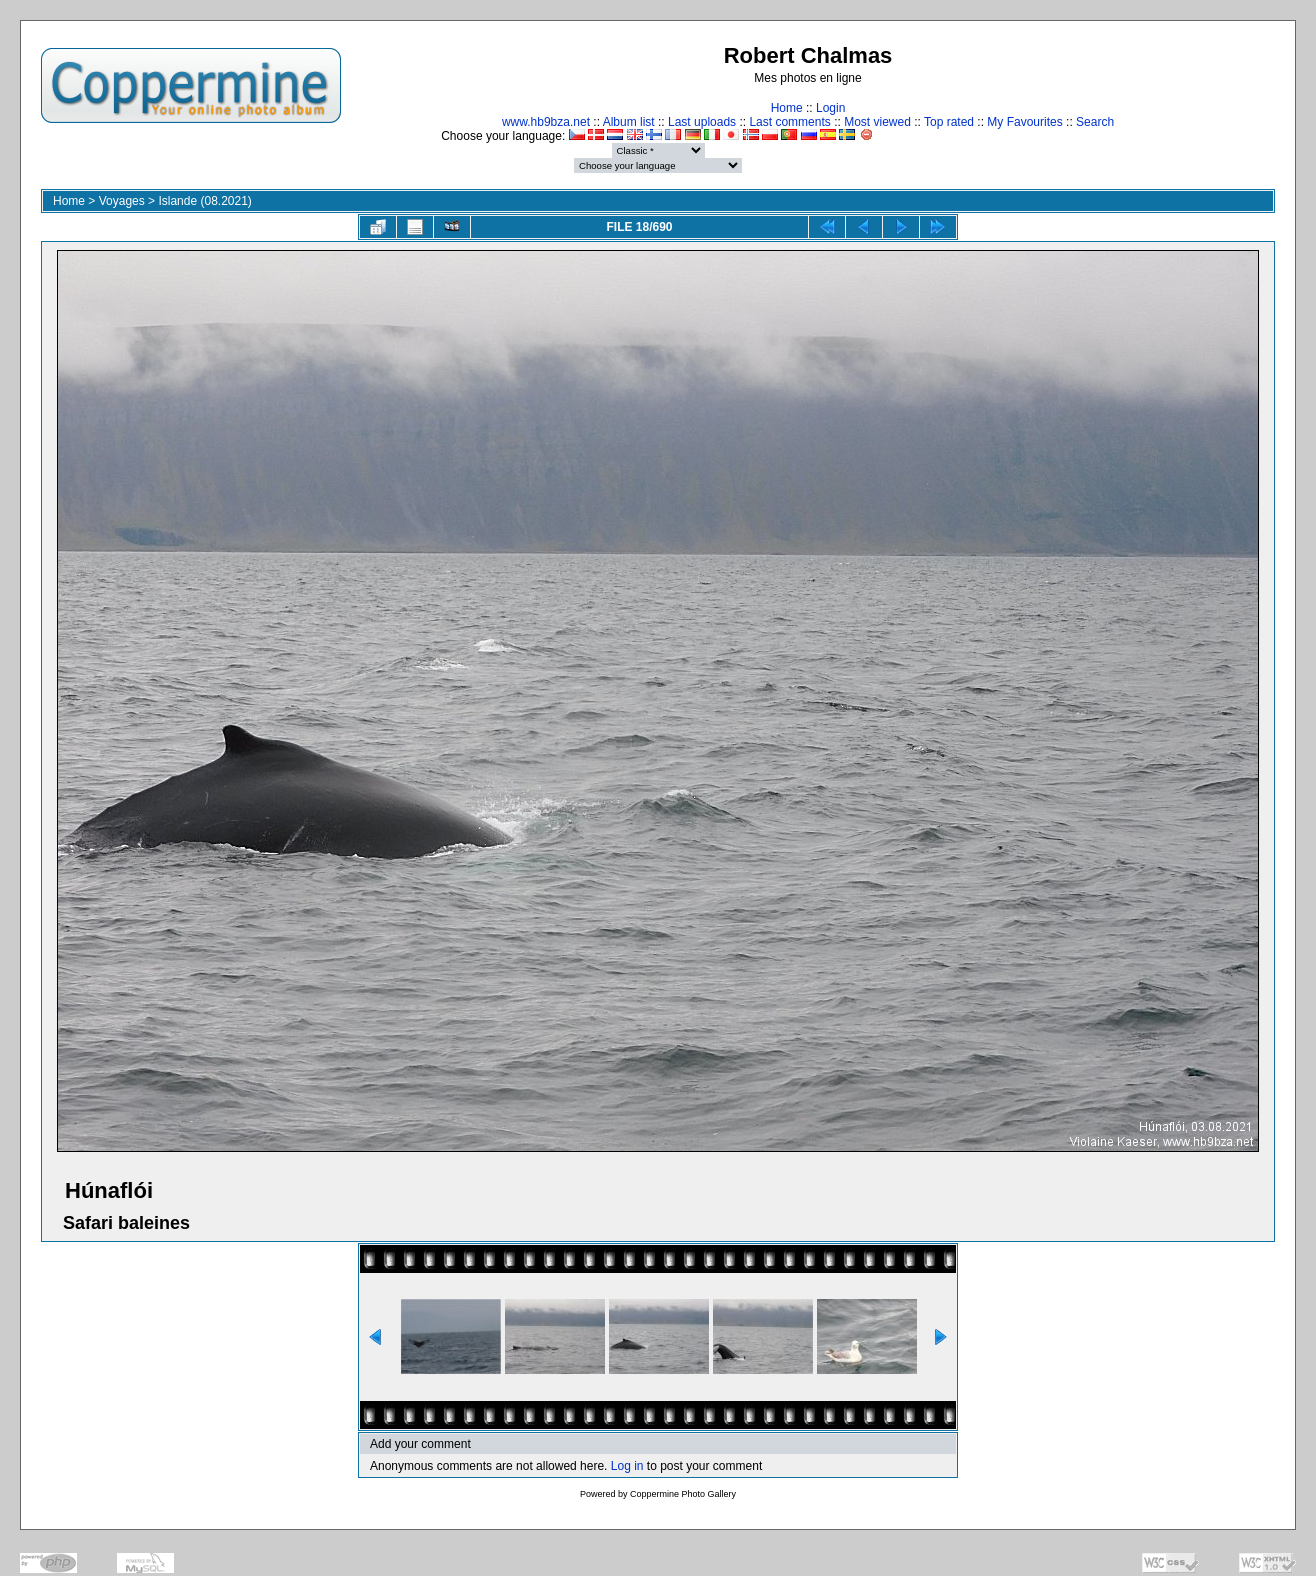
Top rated (949, 122)
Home (787, 108)
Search (1095, 122)
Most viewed (877, 122)
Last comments (789, 122)
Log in (627, 1466)
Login (830, 108)
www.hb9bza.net (546, 122)
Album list (629, 122)
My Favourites (1024, 122)
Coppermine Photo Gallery (683, 1494)
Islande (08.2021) (204, 201)
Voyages (122, 201)
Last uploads (702, 122)
